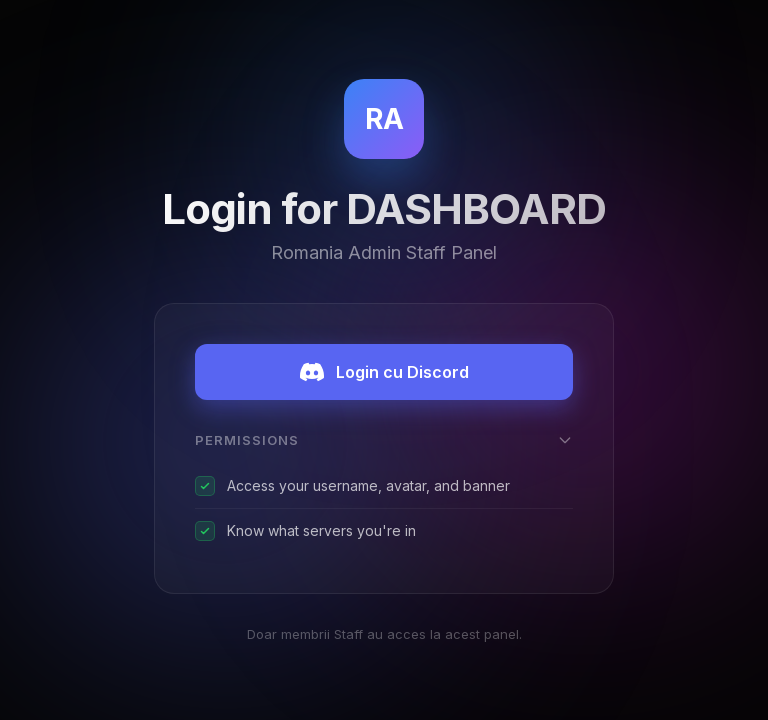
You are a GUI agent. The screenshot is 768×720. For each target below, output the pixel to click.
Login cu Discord (384, 372)
